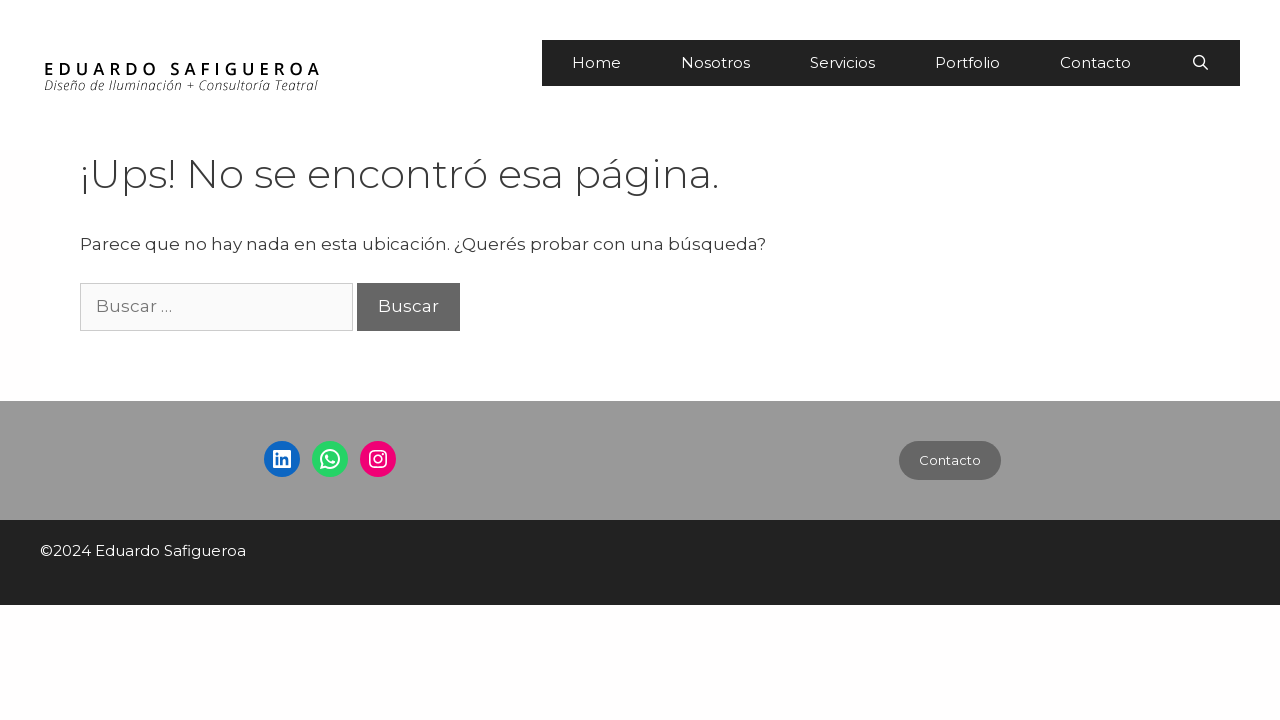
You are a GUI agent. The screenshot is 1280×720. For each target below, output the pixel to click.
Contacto (1095, 62)
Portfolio (967, 62)
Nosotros (715, 62)
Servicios (842, 62)
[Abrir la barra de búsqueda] (1200, 63)
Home (596, 62)
